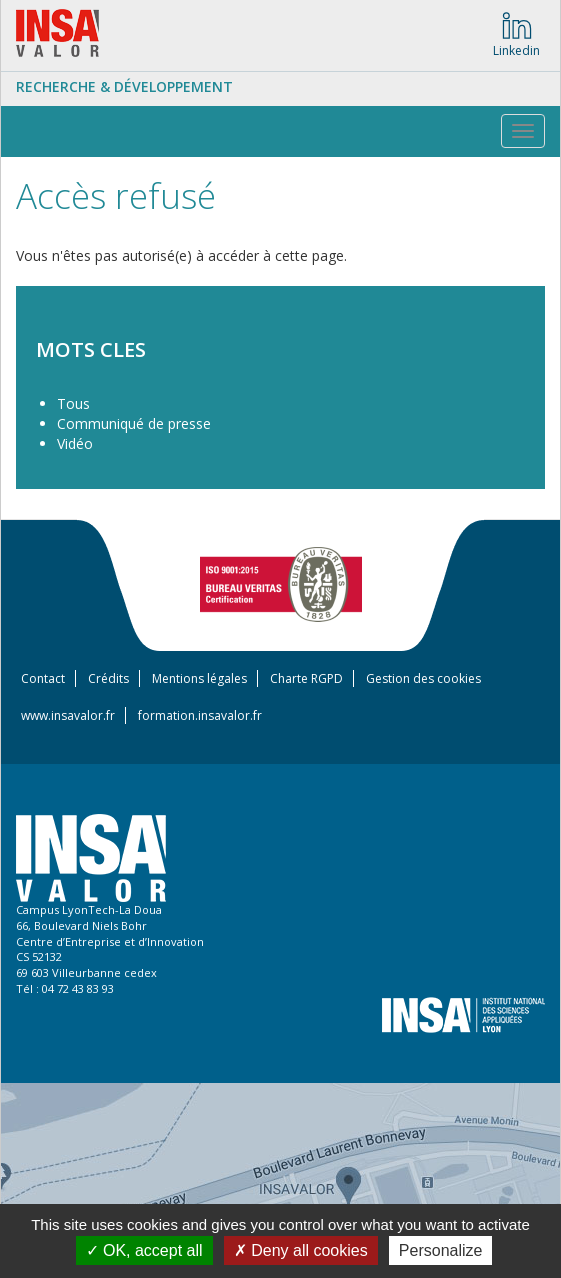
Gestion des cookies (423, 678)
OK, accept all (144, 1250)
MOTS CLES (91, 349)
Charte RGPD (306, 678)
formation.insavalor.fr (200, 715)
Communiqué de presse (134, 423)
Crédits (108, 678)
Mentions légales (199, 678)
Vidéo (75, 443)
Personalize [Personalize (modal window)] (441, 1250)
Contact (43, 678)
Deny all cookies (301, 1250)
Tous (73, 403)
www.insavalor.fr (68, 715)
